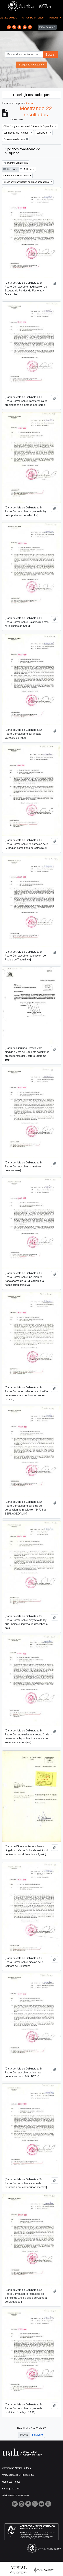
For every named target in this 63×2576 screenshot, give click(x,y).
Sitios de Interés (33, 18)
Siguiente (37, 2434)
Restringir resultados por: (31, 95)
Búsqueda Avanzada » (31, 64)
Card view (10, 169)
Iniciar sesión (46, 27)
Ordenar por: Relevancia (16, 175)
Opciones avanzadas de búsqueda (22, 151)
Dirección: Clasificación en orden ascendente (26, 182)
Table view (27, 169)
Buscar (50, 54)
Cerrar (30, 103)
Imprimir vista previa (15, 163)
